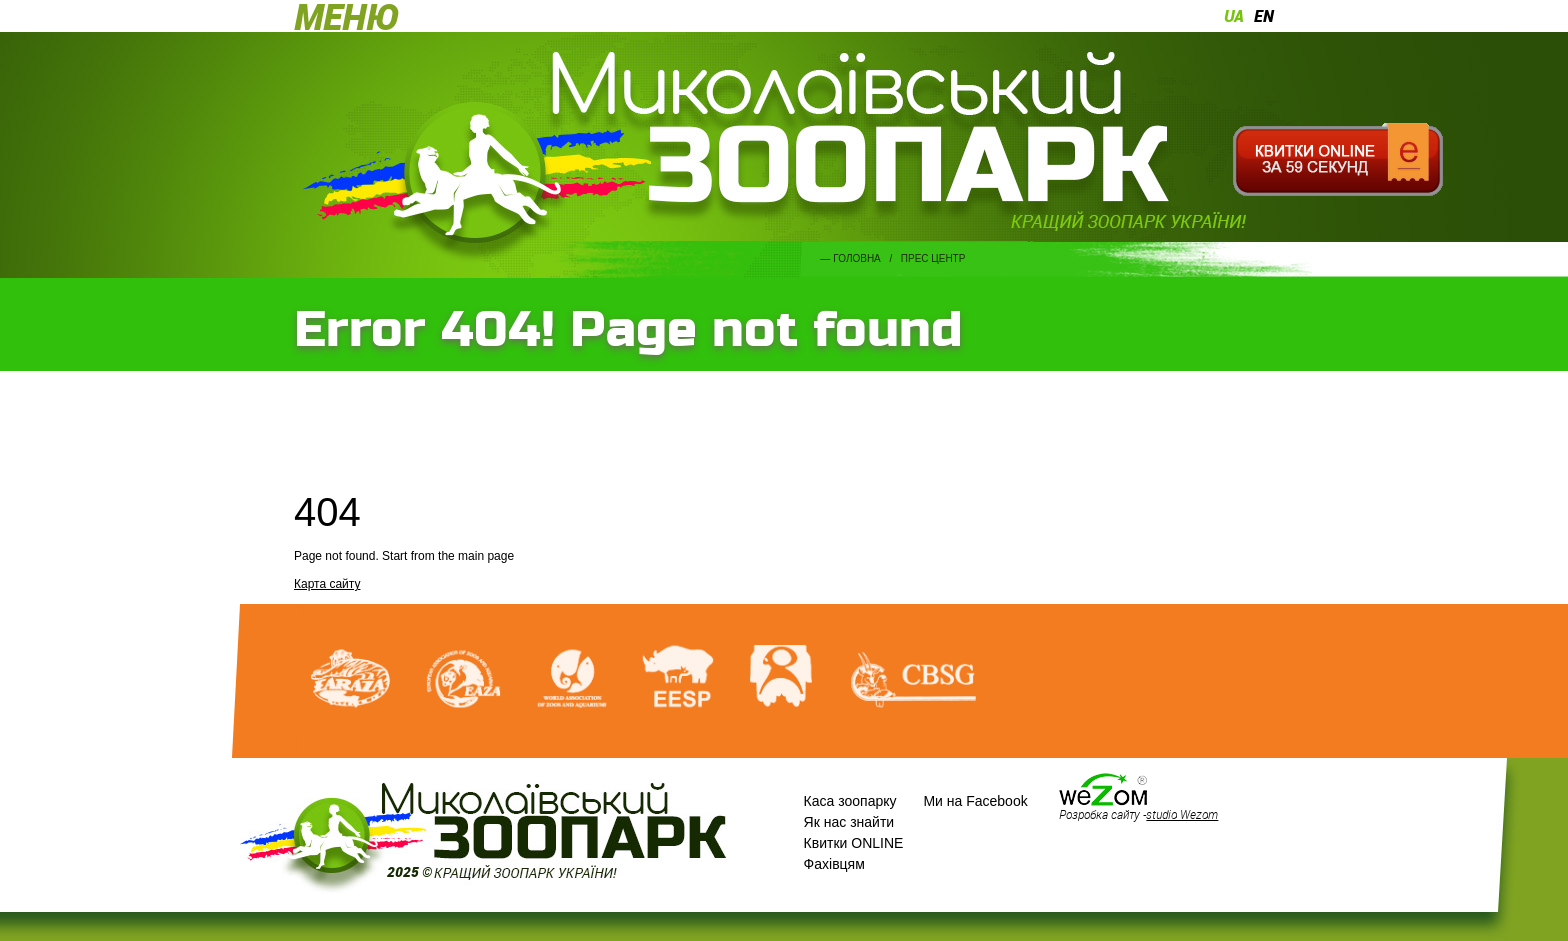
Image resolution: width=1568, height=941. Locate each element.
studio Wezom (1182, 814)
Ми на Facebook (975, 801)
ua (1234, 16)
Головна (856, 258)
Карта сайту (327, 584)
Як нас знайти (849, 822)
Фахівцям (834, 864)
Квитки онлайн (1337, 160)
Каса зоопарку (850, 801)
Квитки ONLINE (854, 843)
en (1264, 16)
